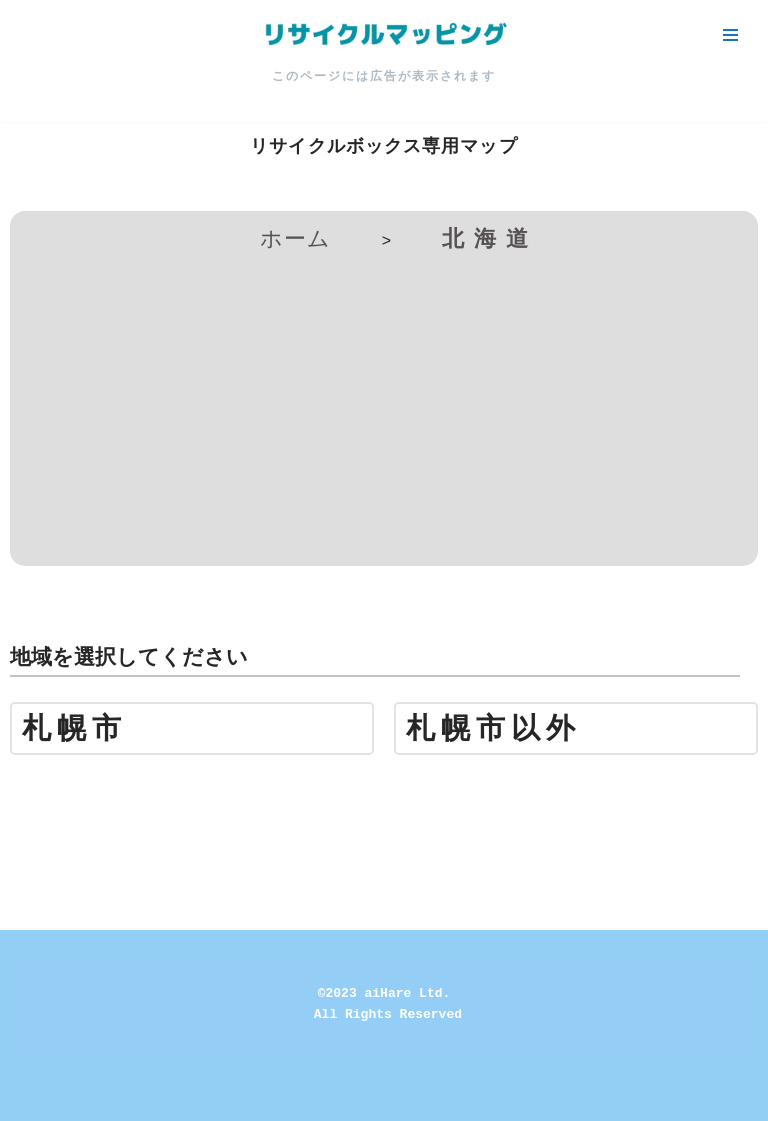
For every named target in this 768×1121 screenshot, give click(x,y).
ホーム (295, 238)
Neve (293, 1100)
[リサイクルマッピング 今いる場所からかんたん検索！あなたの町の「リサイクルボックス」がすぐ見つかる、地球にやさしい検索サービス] (384, 35)
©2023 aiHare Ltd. (384, 993)
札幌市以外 (493, 728)
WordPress (453, 1100)
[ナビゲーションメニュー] (730, 35)
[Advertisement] (384, 406)
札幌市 (74, 728)
